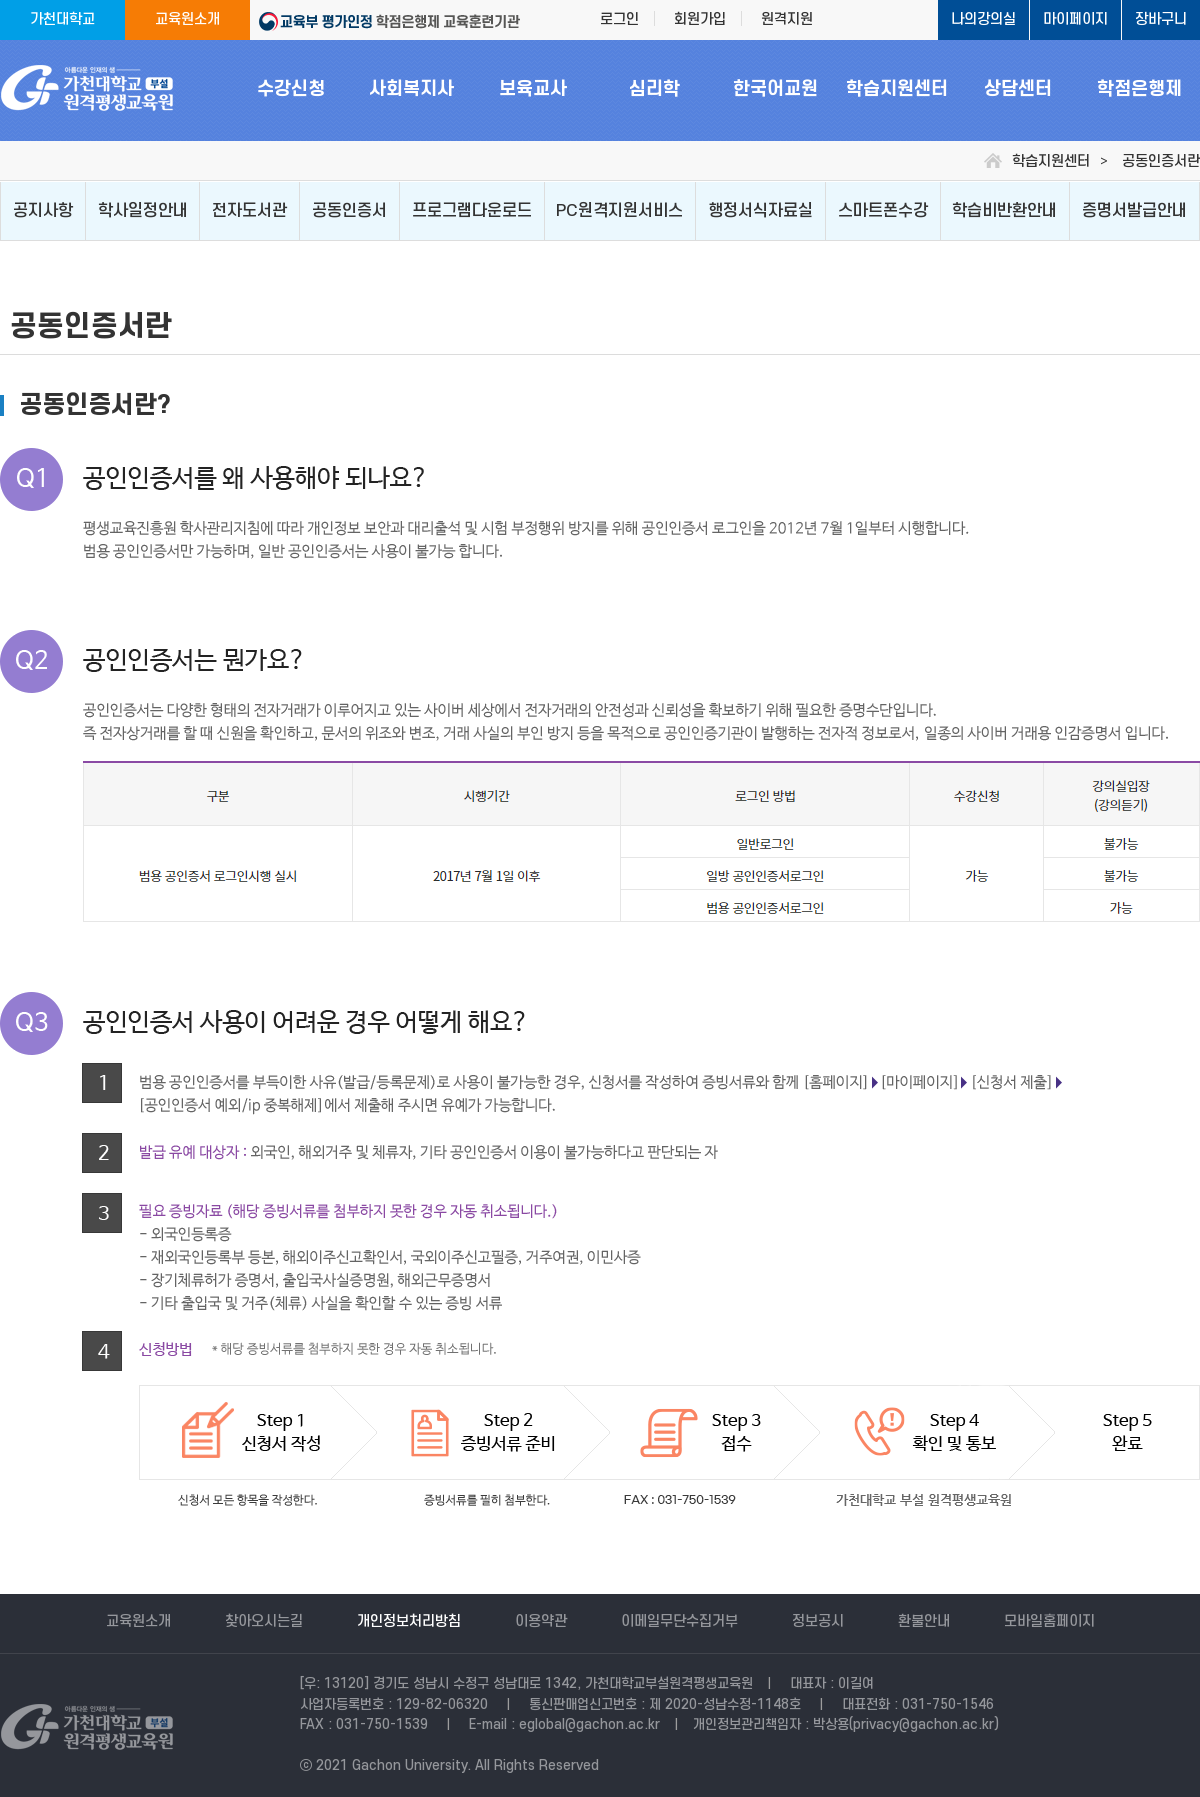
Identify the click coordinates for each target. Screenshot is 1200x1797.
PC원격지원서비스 (619, 211)
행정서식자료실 (760, 211)
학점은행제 (1139, 89)
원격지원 (787, 19)
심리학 (654, 89)
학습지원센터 (897, 89)
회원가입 (700, 19)
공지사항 (43, 211)
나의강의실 (983, 19)
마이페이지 (1075, 19)
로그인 (619, 19)
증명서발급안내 (1134, 211)
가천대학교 (62, 19)
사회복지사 (411, 89)
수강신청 (291, 89)
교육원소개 (187, 19)
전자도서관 (249, 211)
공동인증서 (349, 211)
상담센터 (1018, 89)
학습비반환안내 (1004, 211)
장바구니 (1161, 19)
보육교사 (533, 89)
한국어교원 (775, 89)
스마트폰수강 (883, 211)
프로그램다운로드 (472, 211)
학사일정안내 (143, 211)
